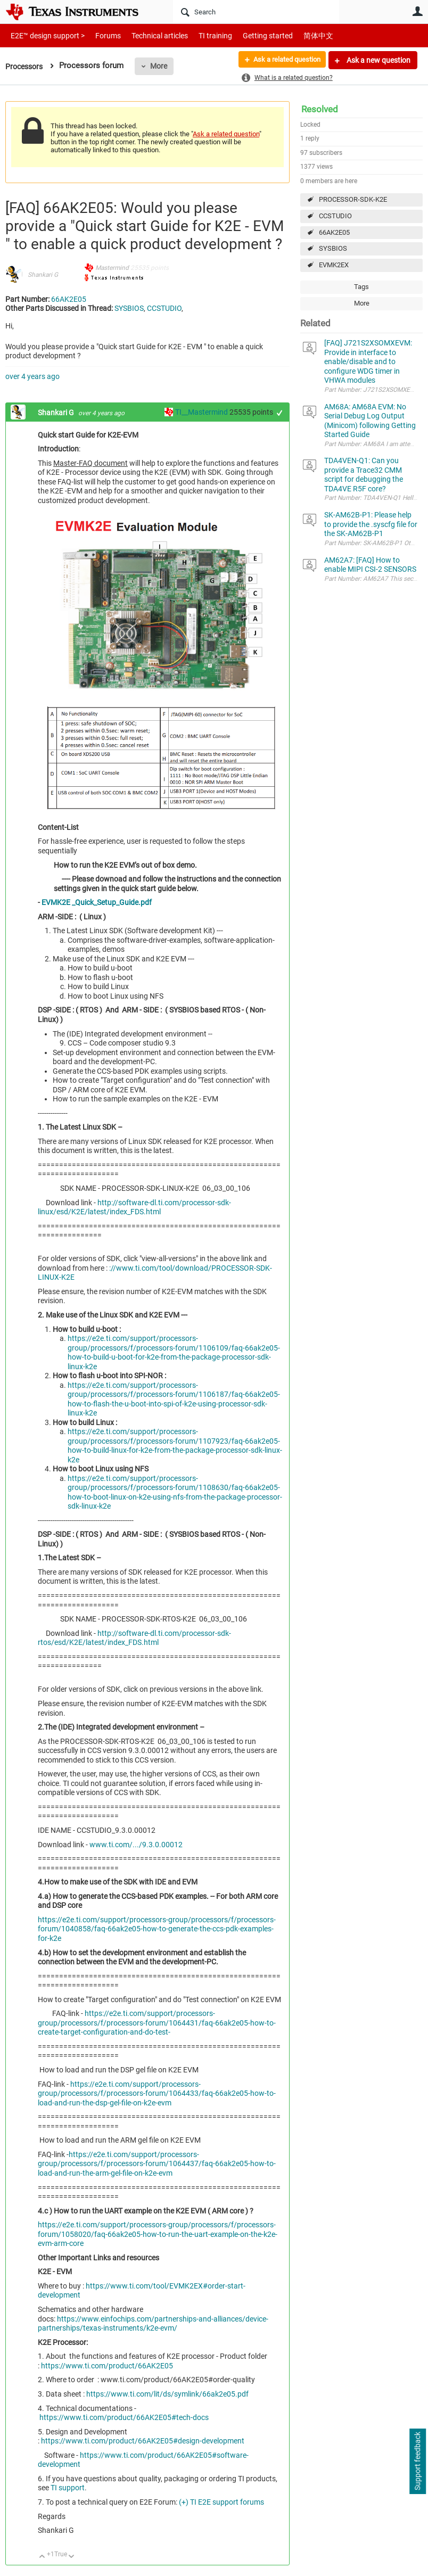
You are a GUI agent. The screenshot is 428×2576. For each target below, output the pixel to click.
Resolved (319, 109)
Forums (99, 35)
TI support (68, 2487)
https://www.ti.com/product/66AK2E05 (107, 2365)
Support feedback (417, 2461)
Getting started (249, 35)
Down (71, 2557)
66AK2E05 (334, 232)
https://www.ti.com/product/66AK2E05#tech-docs (124, 2417)
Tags (361, 287)
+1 (280, 413)
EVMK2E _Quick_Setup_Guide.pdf (97, 902)
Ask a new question (377, 60)
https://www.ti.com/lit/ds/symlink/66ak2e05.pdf (167, 2394)
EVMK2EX (334, 265)
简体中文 (296, 35)
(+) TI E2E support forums (221, 2502)
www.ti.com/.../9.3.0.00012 (136, 1844)
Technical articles (148, 35)
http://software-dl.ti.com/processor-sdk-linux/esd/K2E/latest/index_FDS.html (134, 1207)
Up (42, 2557)
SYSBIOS (333, 248)
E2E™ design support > (44, 35)
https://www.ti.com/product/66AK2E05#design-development (142, 2441)
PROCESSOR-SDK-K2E (353, 199)
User (417, 11)
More (162, 66)
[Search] (256, 11)
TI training (201, 35)
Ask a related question (282, 60)
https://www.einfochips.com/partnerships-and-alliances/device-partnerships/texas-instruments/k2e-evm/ (153, 2324)
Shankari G (43, 274)
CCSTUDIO (335, 216)
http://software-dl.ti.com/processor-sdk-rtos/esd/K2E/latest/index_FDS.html (134, 1638)
